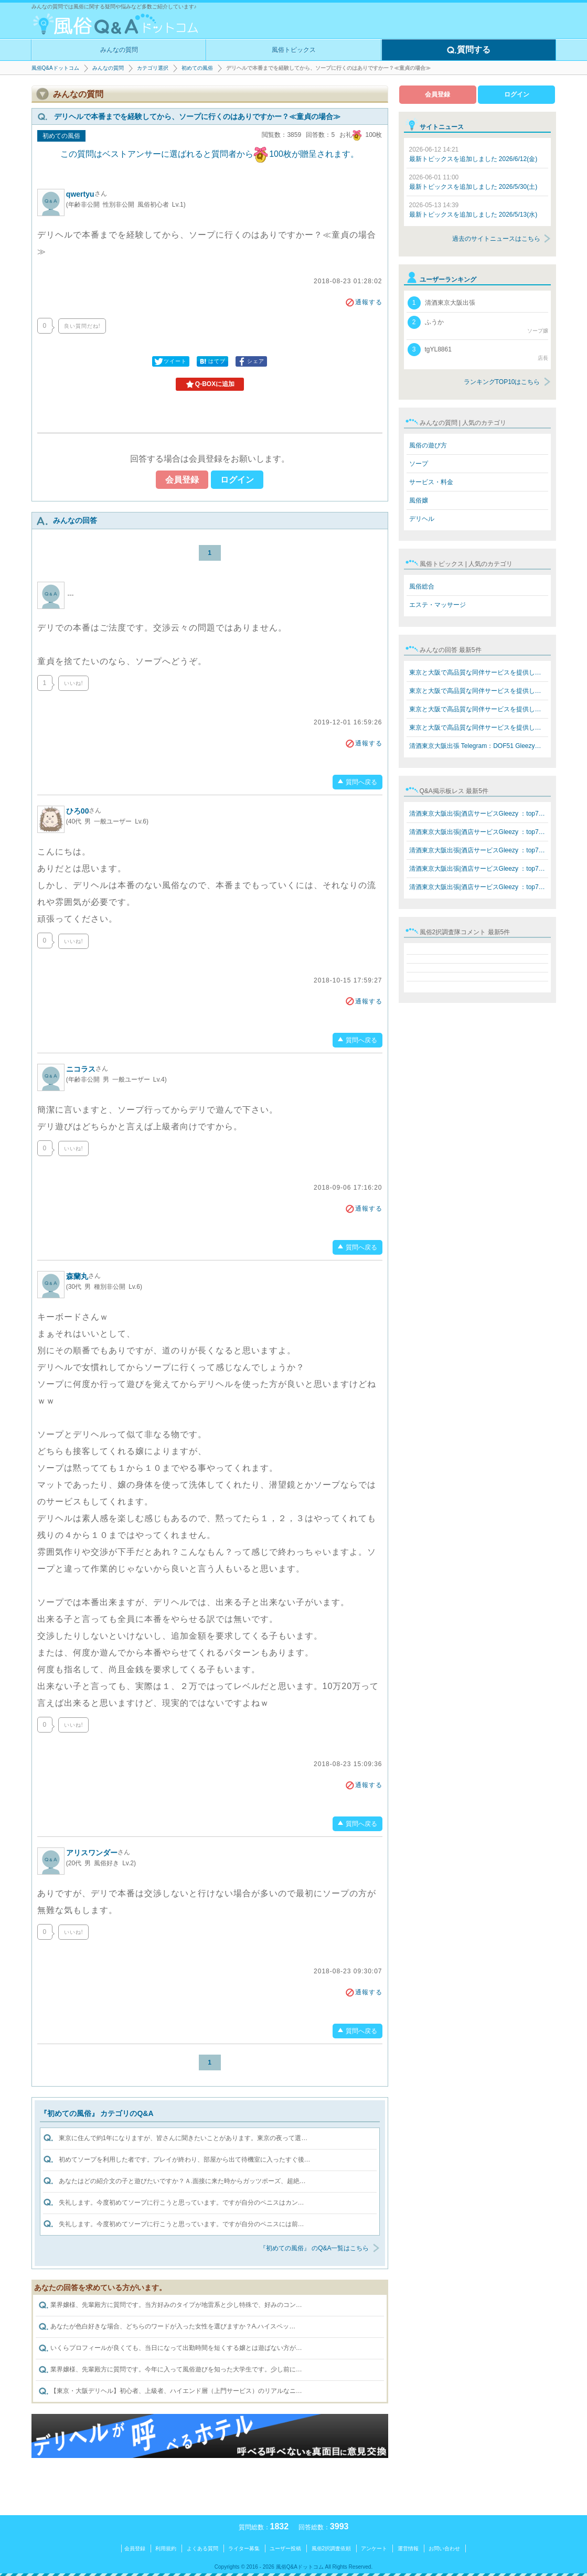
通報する (363, 302)
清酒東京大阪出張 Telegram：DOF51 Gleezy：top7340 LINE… (478, 746)
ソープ (418, 463)
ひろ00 (84, 811)
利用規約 (165, 2548)
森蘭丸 (83, 1276)
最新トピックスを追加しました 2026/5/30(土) (473, 182)
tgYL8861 (478, 352)
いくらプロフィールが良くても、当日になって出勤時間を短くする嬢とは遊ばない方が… (170, 2348)
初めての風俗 (197, 68)
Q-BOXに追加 (209, 384)
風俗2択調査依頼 (331, 2548)
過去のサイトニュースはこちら (496, 238)
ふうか (478, 325)
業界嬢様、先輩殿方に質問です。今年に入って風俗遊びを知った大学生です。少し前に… (170, 2370)
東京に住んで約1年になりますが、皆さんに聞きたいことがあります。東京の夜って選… (183, 2138)
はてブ (212, 361)
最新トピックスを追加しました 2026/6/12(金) (473, 154)
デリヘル (421, 518)
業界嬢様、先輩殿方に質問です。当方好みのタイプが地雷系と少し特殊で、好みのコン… (170, 2305)
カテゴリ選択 (152, 68)
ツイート (170, 361)
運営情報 (408, 2548)
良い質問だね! (82, 326)
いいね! (73, 683)
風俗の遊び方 (428, 445)
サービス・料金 (431, 482)
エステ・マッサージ (437, 604)
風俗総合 (421, 586)
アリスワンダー (98, 1852)
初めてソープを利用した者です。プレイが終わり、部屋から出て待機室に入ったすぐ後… (185, 2159)
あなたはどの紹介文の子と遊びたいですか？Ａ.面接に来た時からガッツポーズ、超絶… (182, 2181)
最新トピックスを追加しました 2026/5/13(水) (473, 209)
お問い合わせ (444, 2548)
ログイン (237, 479)
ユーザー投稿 (285, 2548)
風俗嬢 (418, 500)
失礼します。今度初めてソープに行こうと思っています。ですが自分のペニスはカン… (181, 2202)
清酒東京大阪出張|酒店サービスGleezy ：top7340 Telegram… (478, 813)
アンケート (374, 2548)
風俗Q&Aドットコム (55, 68)
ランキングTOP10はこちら (502, 382)
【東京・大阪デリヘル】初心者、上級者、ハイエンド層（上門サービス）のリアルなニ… (170, 2391)
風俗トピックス (294, 50)
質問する (468, 50)
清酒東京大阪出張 (441, 302)
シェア (250, 361)
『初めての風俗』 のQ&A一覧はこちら (314, 2248)
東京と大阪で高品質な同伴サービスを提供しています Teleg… (478, 672)
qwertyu (86, 194)
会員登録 (182, 479)
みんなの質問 (119, 50)
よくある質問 (202, 2548)
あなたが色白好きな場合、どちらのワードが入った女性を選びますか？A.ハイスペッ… (167, 2327)
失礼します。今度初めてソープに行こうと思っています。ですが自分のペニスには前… (181, 2224)
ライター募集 (244, 2548)
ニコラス (87, 1069)
